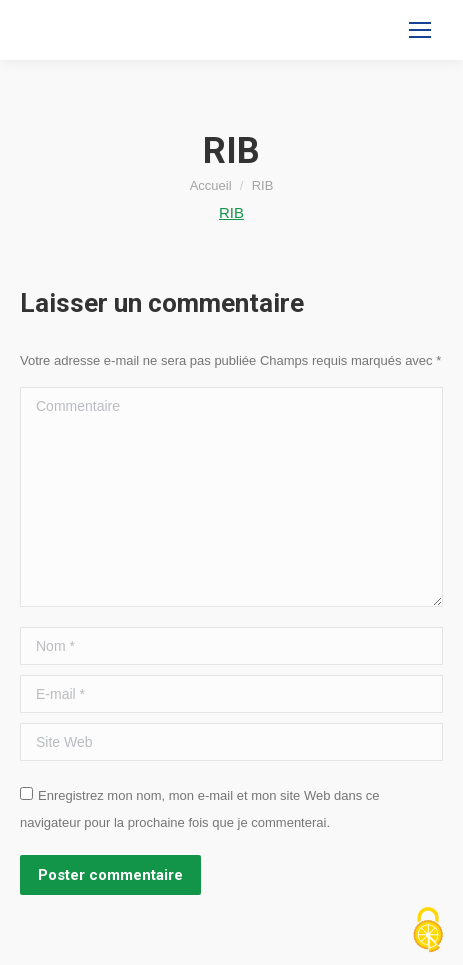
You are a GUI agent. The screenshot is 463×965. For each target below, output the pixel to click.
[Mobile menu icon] (420, 30)
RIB (231, 212)
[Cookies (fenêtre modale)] (428, 931)
